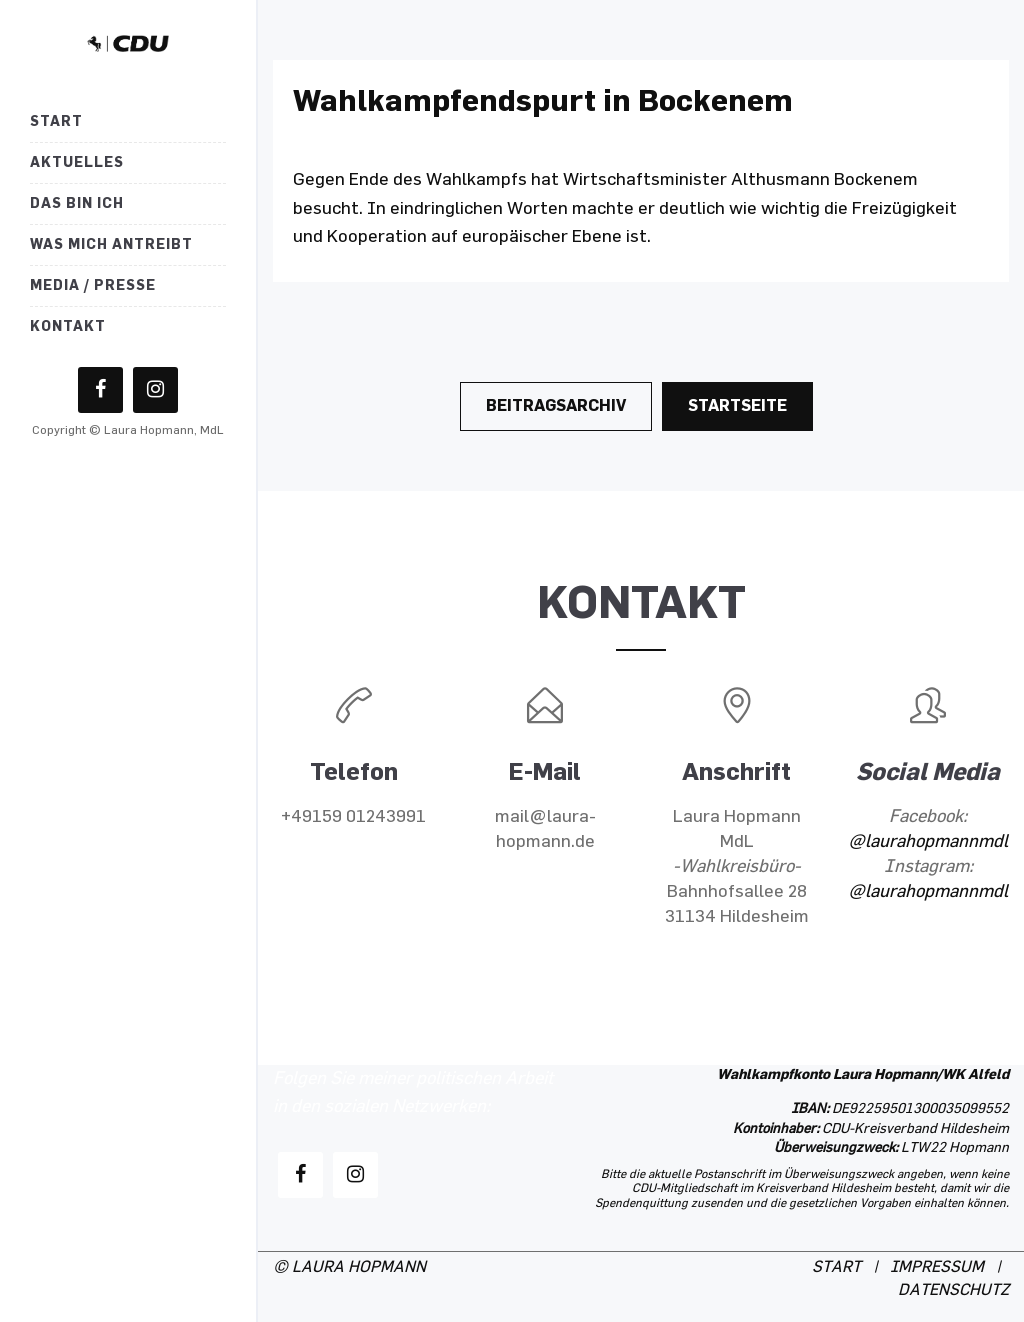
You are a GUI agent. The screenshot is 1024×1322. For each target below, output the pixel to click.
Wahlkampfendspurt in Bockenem (543, 100)
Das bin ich (77, 203)
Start (56, 121)
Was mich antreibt (111, 244)
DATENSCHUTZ (953, 1290)
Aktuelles (77, 162)
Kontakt (68, 326)
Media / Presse (93, 285)
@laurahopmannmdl (928, 841)
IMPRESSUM (937, 1267)
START (836, 1267)
